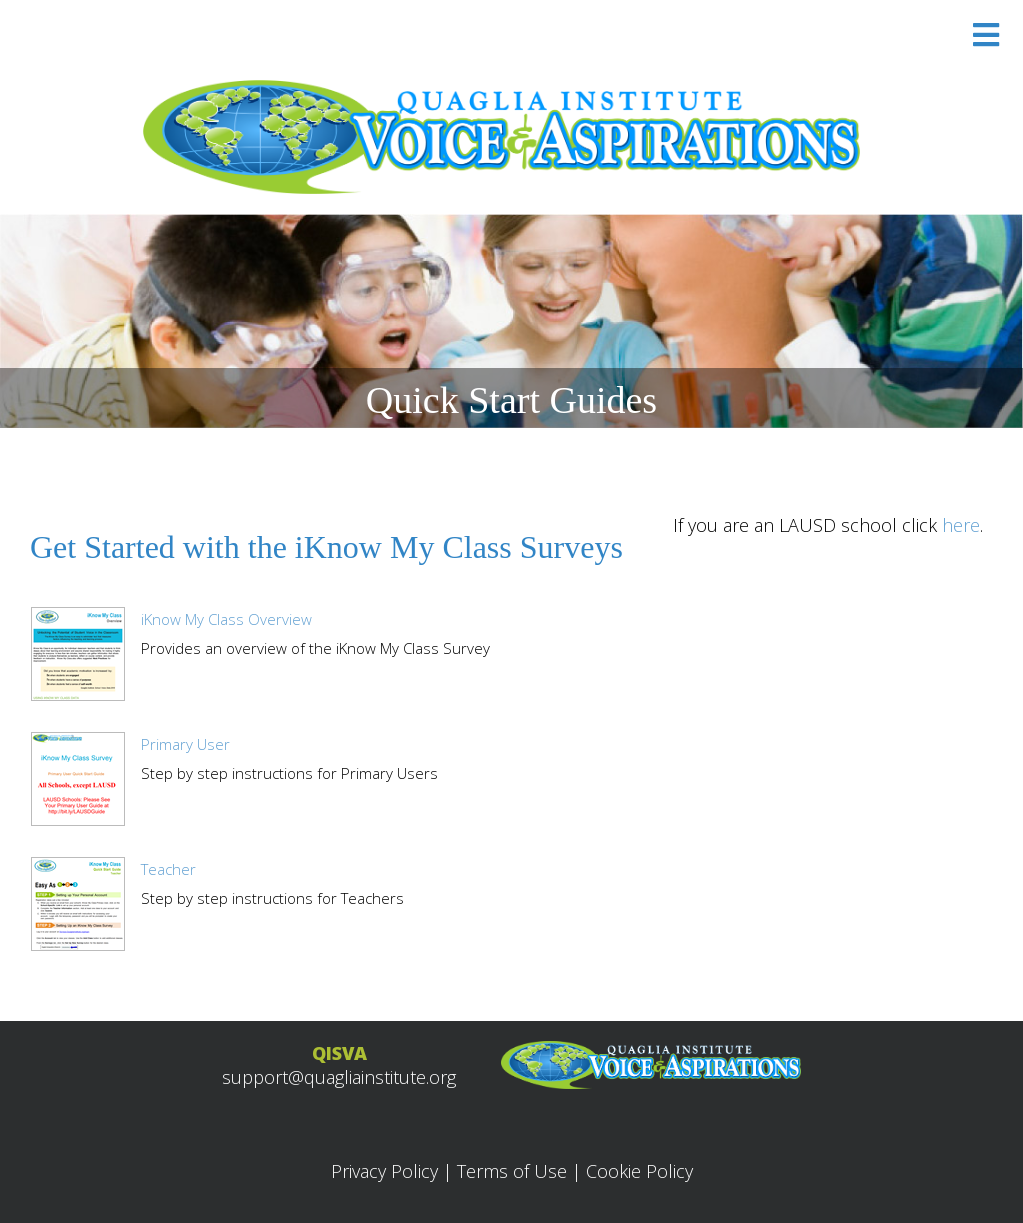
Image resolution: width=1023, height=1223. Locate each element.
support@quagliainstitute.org (339, 1077)
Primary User (185, 744)
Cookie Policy (639, 1171)
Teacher (168, 869)
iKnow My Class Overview (226, 619)
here (961, 525)
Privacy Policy (384, 1171)
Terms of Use (512, 1171)
